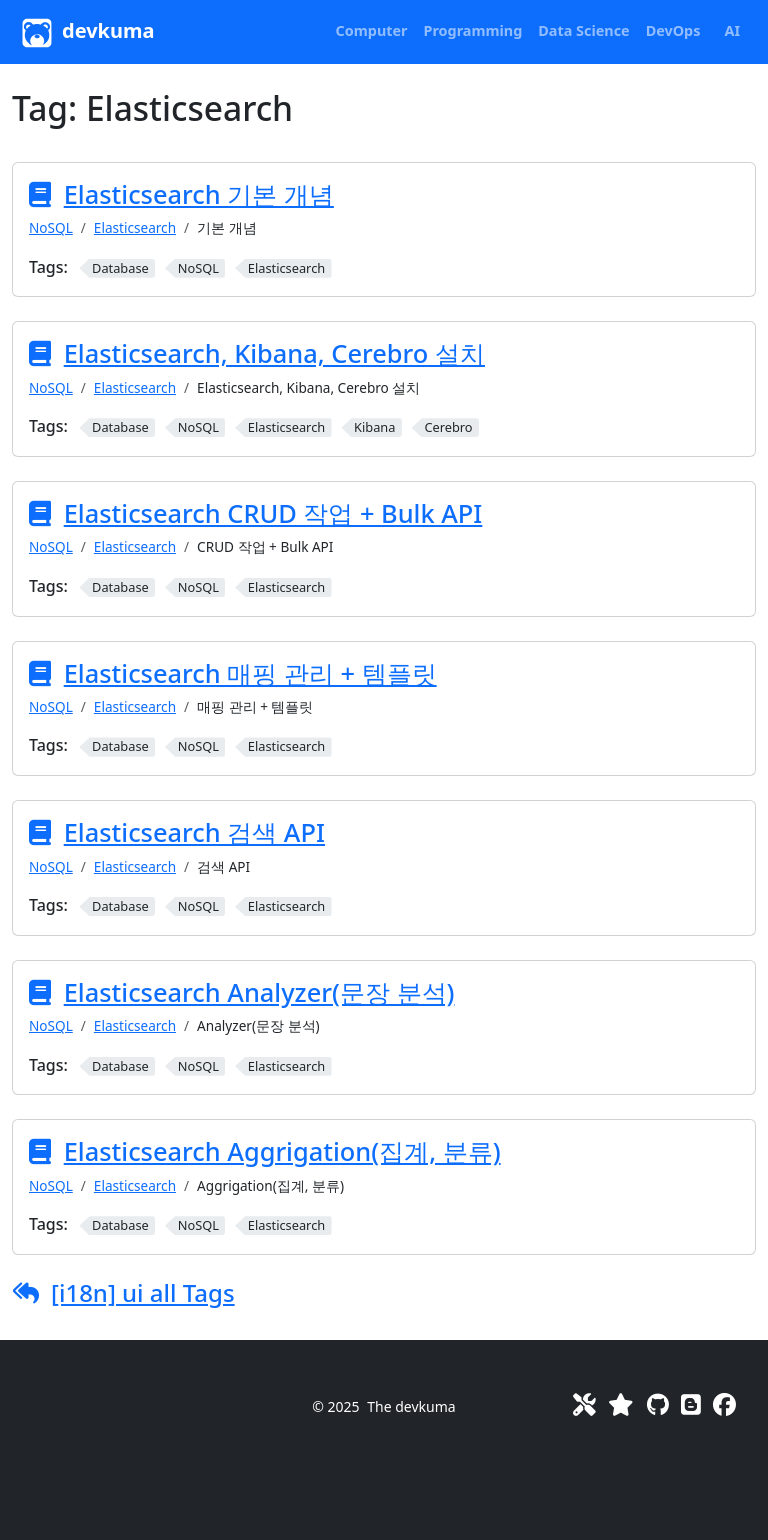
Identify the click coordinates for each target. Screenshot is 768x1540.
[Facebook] (724, 1404)
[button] (372, 31)
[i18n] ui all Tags (143, 1292)
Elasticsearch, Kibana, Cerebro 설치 (274, 353)
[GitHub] (658, 1404)
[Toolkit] (584, 1404)
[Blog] (691, 1404)
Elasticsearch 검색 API (194, 832)
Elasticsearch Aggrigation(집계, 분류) (282, 1151)
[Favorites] (621, 1404)
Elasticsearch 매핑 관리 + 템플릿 (250, 673)
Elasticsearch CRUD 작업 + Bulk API (273, 513)
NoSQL (51, 227)
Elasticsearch (135, 227)
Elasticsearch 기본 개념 (199, 194)
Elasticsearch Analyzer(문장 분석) (259, 992)
